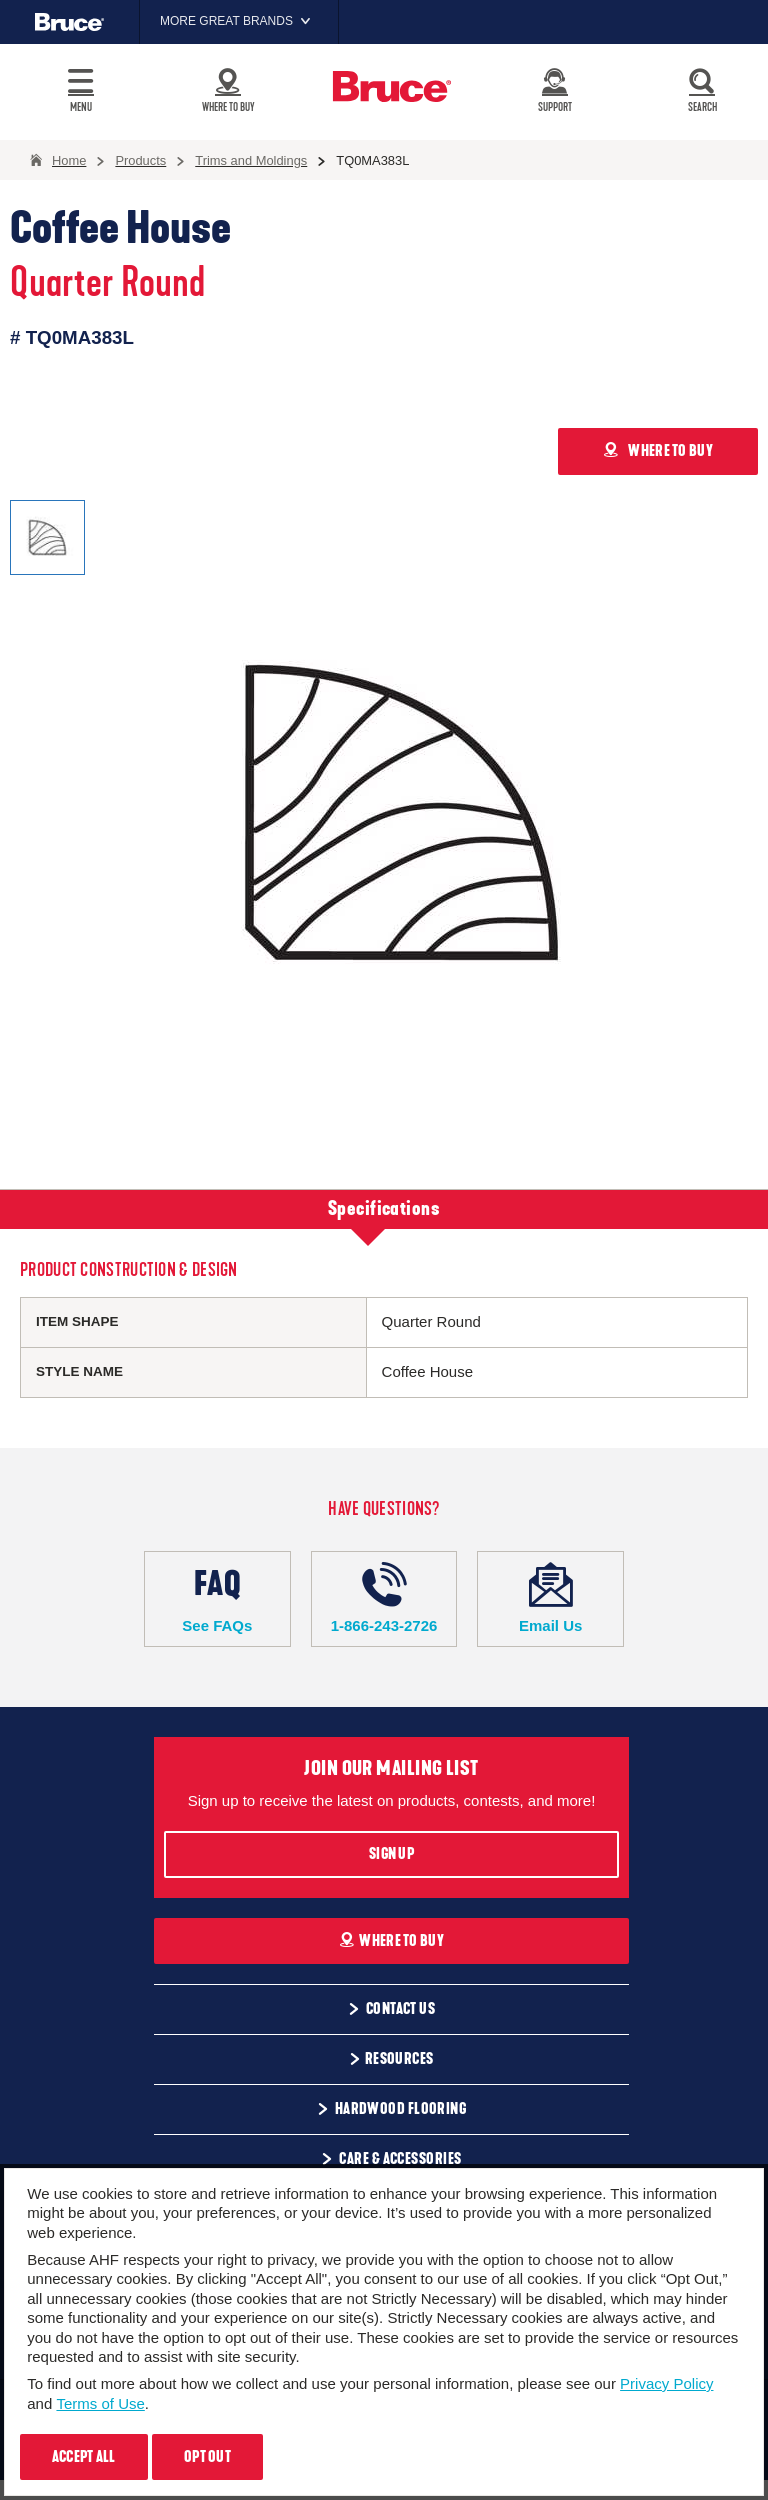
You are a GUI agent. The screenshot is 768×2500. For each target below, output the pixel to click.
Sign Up (391, 1854)
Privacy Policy (666, 2383)
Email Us (550, 1598)
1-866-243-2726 (384, 1598)
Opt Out (207, 2457)
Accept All (84, 2457)
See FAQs (217, 1598)
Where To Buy (391, 1941)
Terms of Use (100, 2403)
